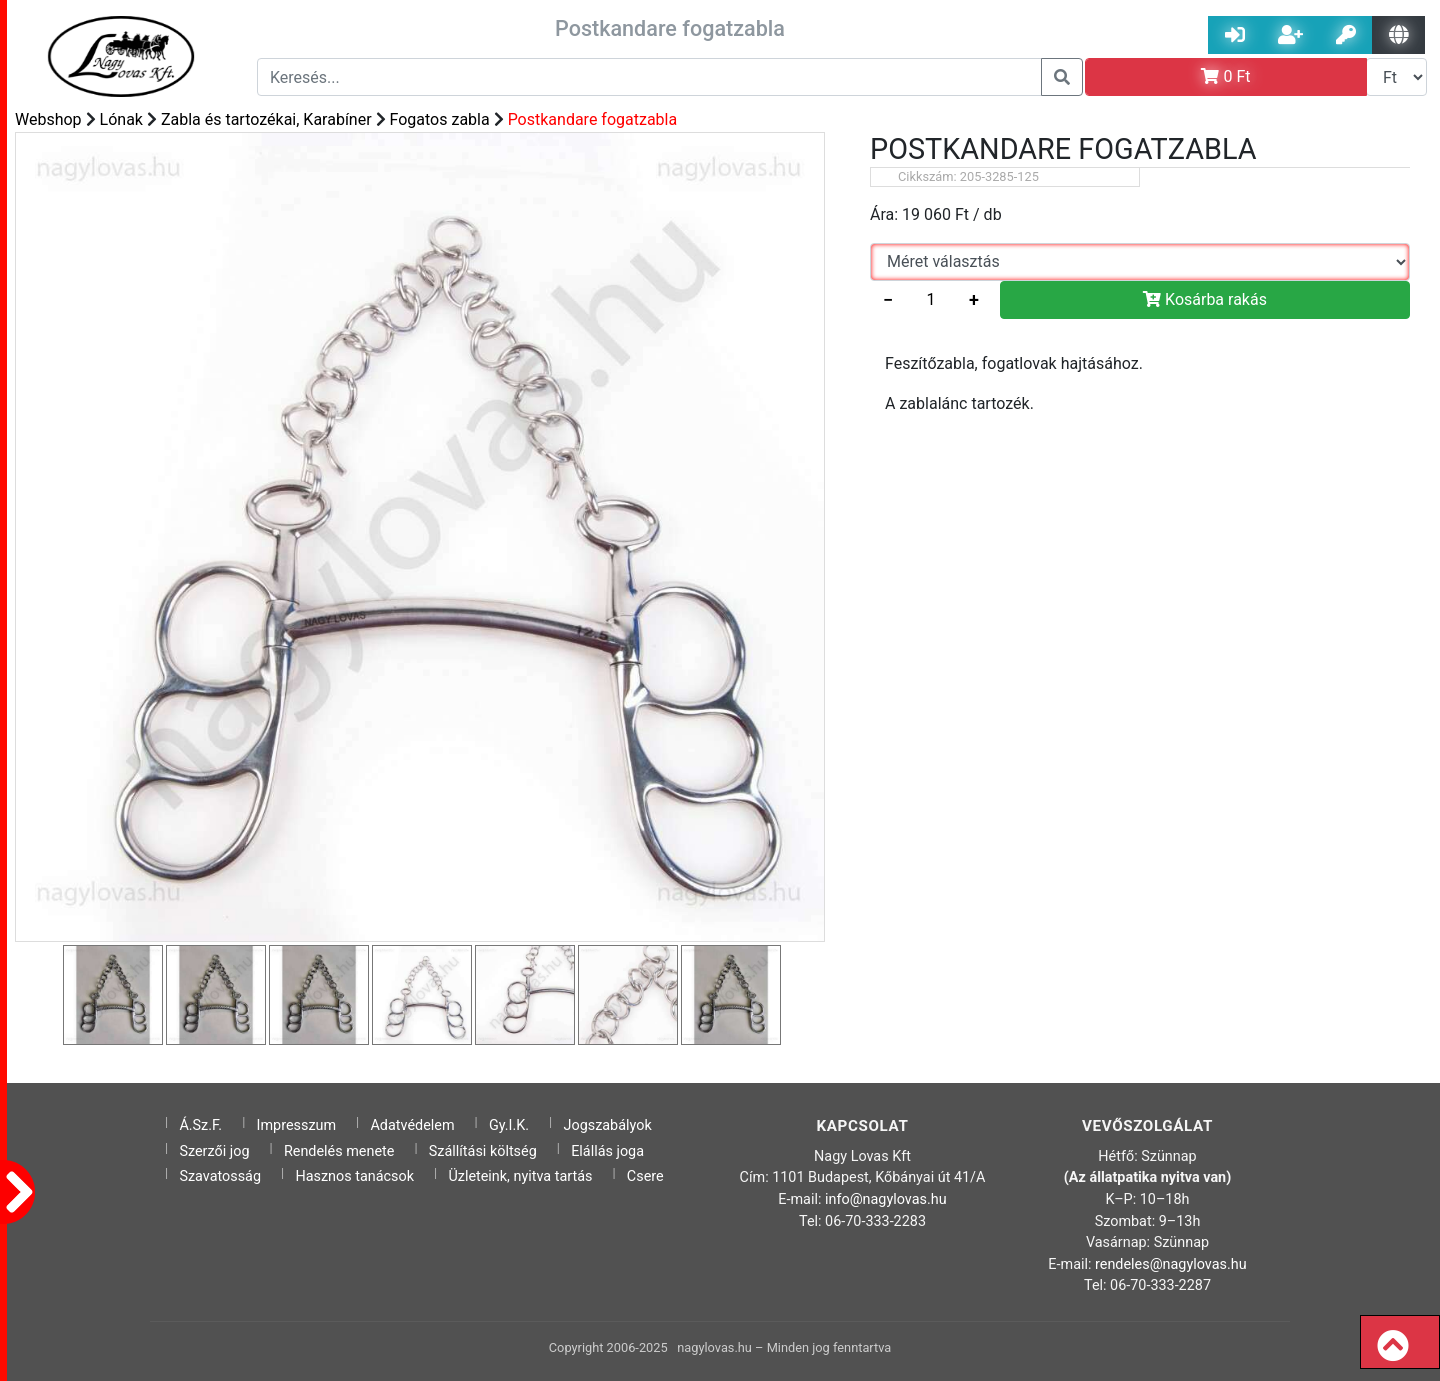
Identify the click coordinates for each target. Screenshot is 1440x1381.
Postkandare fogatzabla (593, 119)
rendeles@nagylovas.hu (1171, 1264)
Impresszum (297, 1125)
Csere (645, 1176)
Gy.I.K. (509, 1125)
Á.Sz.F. (200, 1125)
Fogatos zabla (440, 119)
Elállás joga (607, 1151)
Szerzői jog (214, 1151)
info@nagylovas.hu (886, 1199)
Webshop (48, 119)
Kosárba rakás (1205, 299)
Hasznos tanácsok (354, 1176)
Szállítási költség (483, 1151)
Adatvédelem (412, 1125)
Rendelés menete (339, 1151)
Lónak (121, 119)
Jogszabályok (608, 1125)
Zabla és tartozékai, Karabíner (266, 119)
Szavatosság (220, 1176)
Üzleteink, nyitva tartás (520, 1176)
